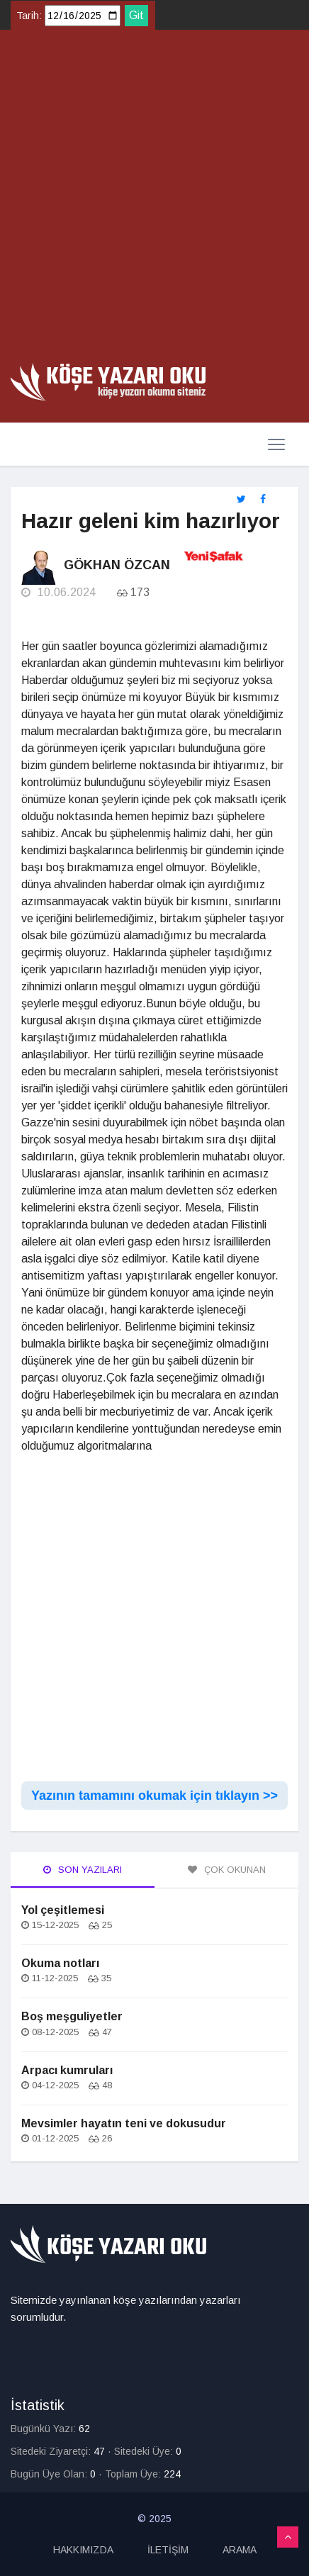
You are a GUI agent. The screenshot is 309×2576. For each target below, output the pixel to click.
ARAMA (240, 2549)
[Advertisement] (154, 201)
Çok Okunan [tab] (227, 1869)
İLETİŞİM (168, 2549)
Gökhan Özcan (117, 565)
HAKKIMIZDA (83, 2549)
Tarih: (29, 15)
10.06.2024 (58, 592)
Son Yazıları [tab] (82, 1869)
